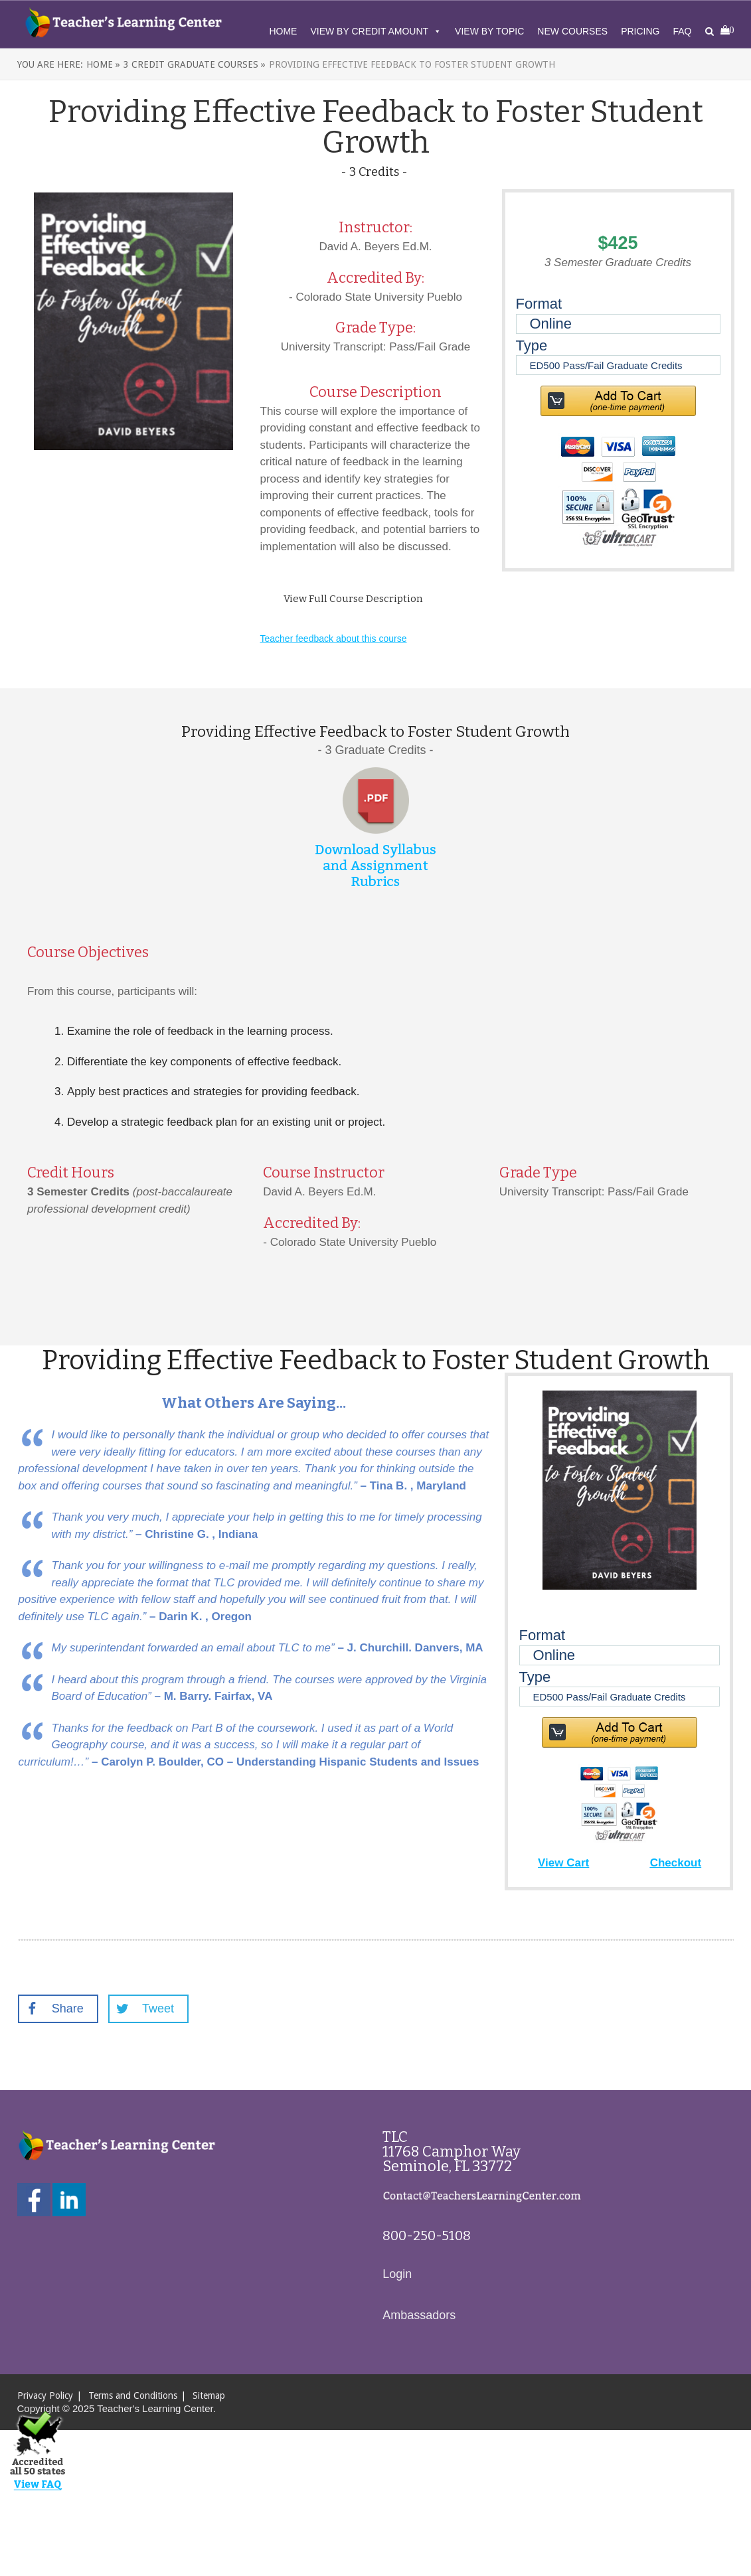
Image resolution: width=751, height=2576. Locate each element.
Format (539, 303)
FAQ (682, 31)
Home (283, 31)
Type (532, 345)
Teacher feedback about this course (333, 638)
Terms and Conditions (132, 2395)
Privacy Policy (45, 2395)
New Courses (572, 31)
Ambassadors (419, 2315)
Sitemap (209, 2395)
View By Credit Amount (376, 31)
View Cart (563, 1862)
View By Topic (489, 31)
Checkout (675, 1862)
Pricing (640, 31)
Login (397, 2274)
